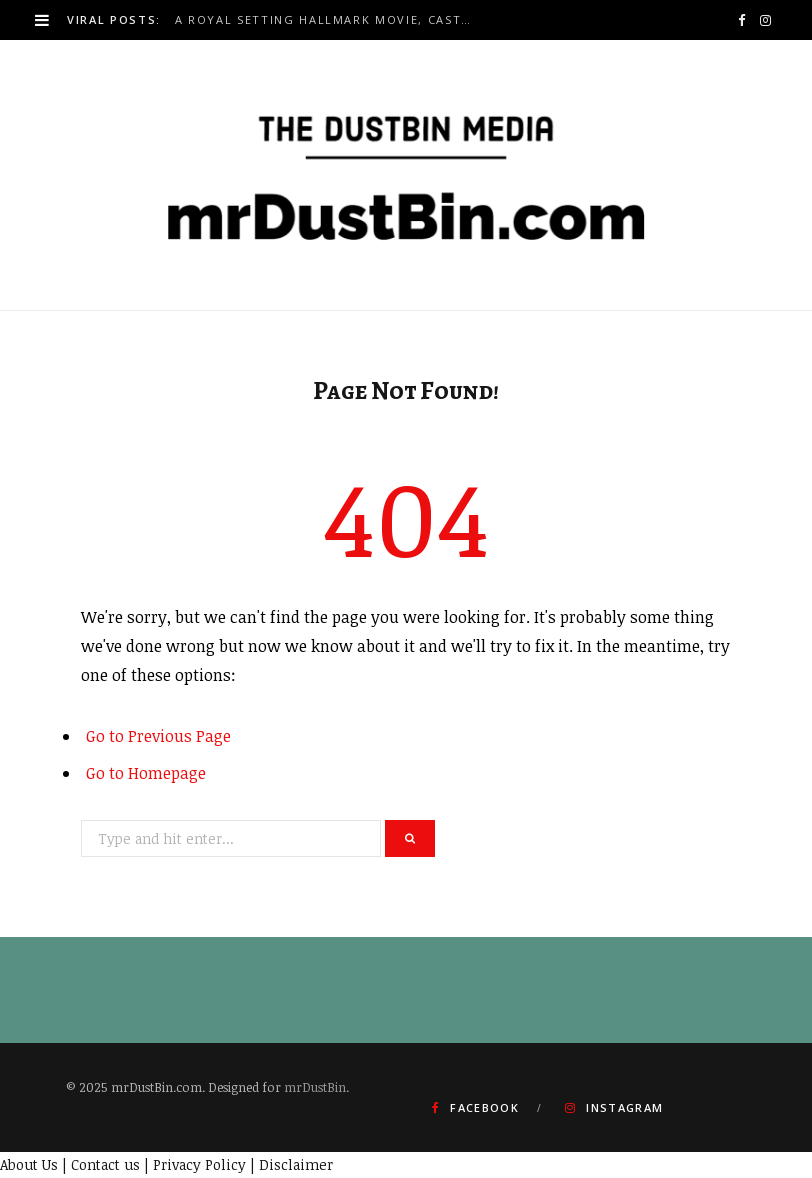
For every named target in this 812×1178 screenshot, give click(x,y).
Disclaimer (296, 1164)
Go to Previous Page (158, 736)
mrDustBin (315, 1087)
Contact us (105, 1164)
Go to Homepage (146, 773)
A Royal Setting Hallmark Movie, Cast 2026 (329, 20)
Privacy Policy (199, 1164)
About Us (29, 1164)
